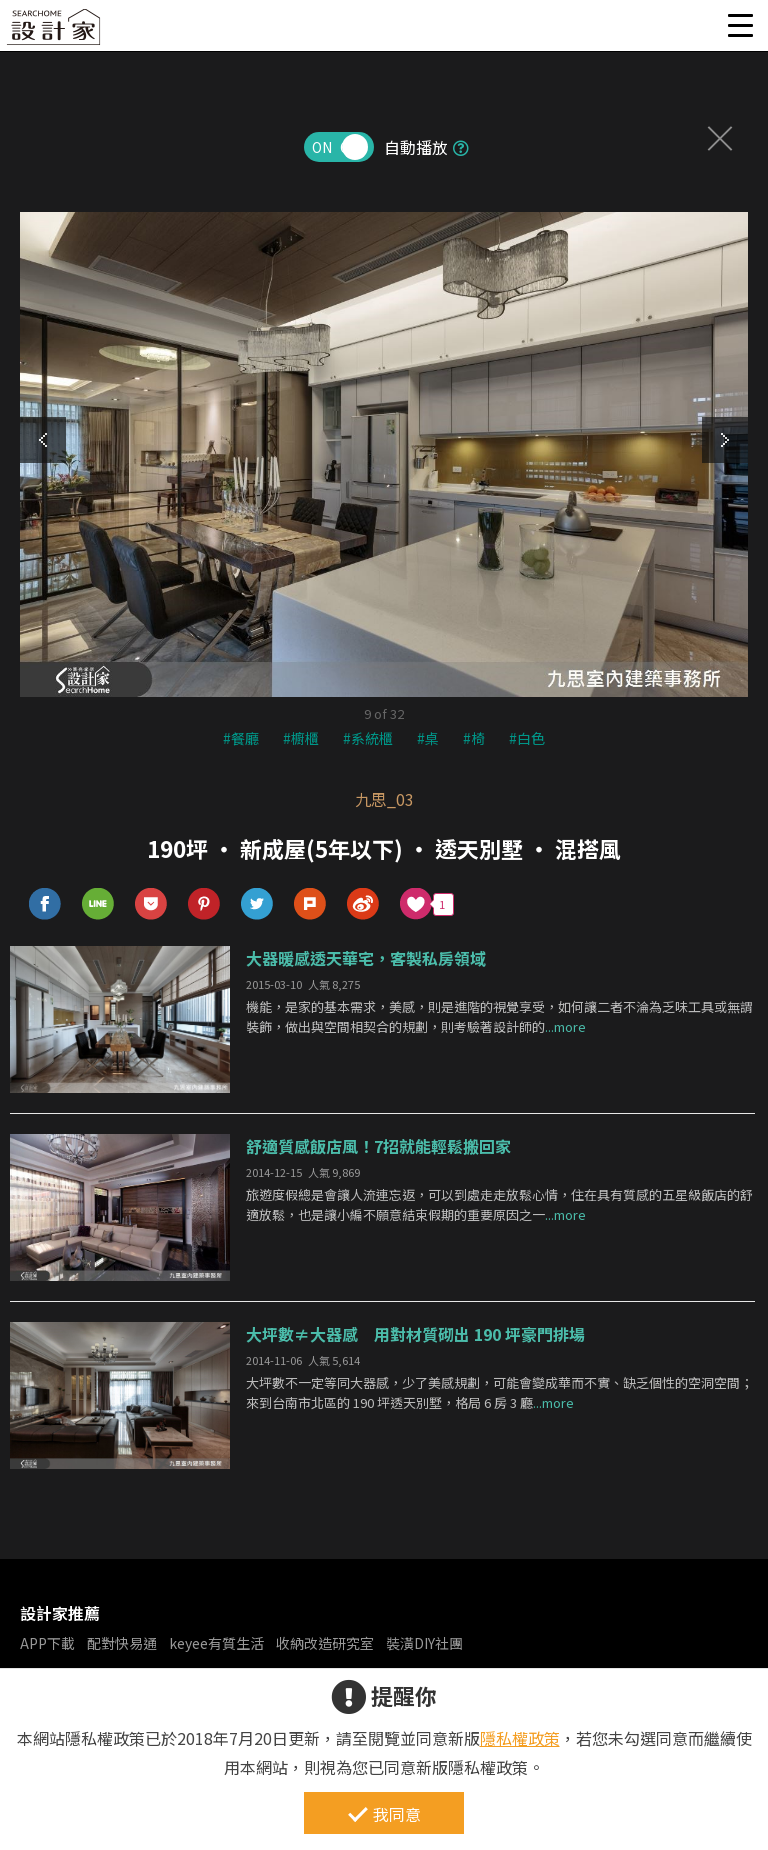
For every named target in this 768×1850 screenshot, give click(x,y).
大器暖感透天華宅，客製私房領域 (366, 958)
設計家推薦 (60, 1613)
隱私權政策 (520, 1738)
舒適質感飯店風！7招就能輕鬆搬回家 (378, 1146)
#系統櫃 (368, 738)
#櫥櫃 (301, 738)
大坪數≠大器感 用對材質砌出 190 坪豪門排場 (415, 1334)
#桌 (428, 738)
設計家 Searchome (55, 32)
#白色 (527, 738)
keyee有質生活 (216, 1643)
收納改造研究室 (325, 1643)
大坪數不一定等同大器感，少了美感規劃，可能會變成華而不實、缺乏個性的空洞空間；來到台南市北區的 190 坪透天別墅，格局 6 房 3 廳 (499, 1393)
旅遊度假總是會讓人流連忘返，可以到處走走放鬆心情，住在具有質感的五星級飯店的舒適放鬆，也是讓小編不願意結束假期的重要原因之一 (499, 1205)
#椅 (474, 738)
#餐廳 (241, 738)
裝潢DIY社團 (424, 1643)
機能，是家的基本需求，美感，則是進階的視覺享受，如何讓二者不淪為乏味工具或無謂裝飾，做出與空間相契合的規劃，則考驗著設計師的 (499, 1017)
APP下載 (47, 1643)
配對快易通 (122, 1643)
